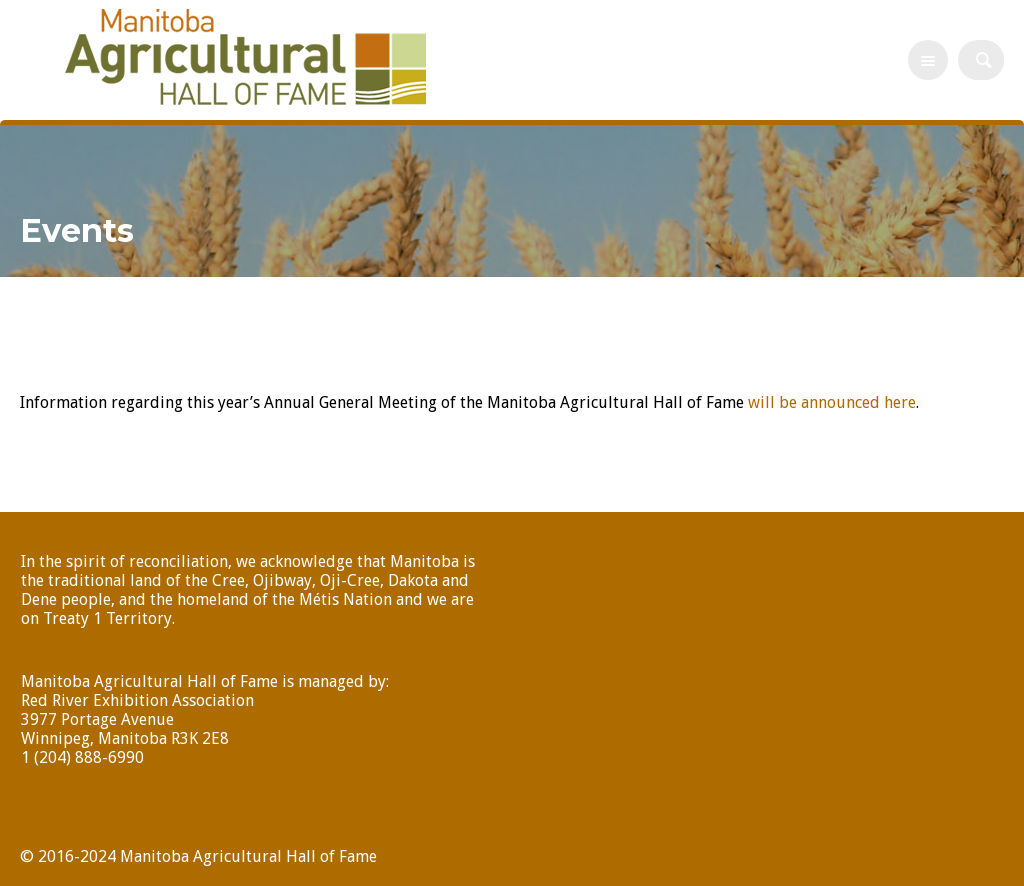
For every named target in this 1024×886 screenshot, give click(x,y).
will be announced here (830, 402)
